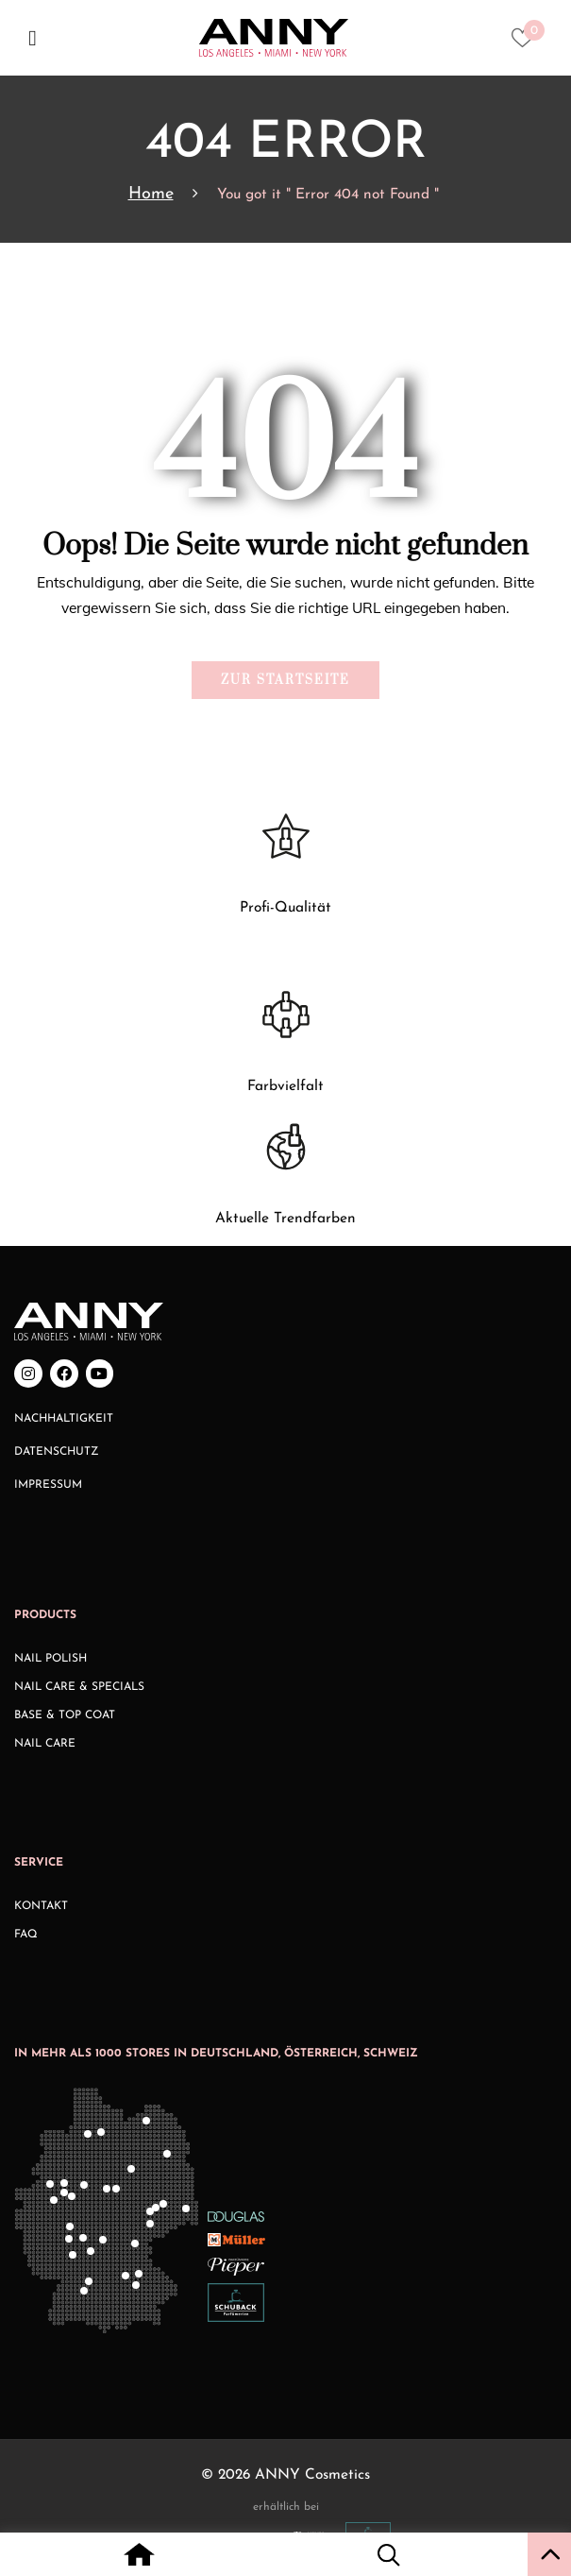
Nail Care (45, 1743)
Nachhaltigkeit (63, 1418)
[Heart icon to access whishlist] (527, 43)
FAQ (26, 1934)
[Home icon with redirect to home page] (139, 2557)
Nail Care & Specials (79, 1687)
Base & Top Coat (64, 1715)
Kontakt (41, 1906)
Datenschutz (56, 1452)
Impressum (48, 1485)
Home (151, 194)
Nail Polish (50, 1658)
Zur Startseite (285, 680)
